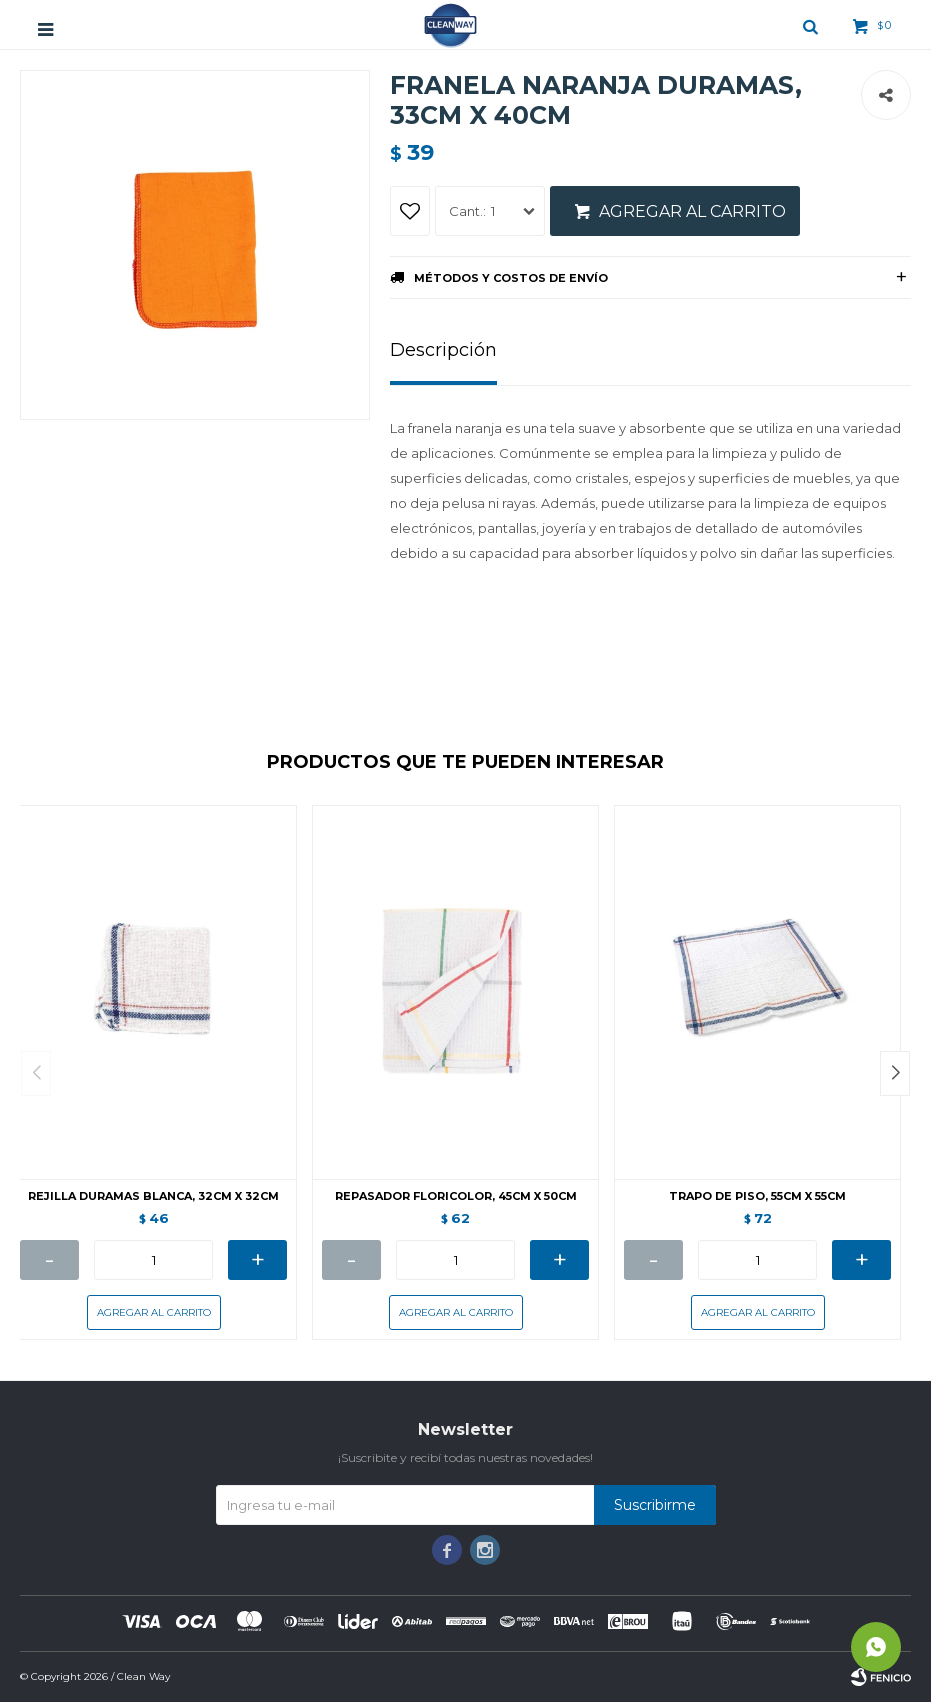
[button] (895, 1073)
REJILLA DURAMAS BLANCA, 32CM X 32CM (153, 1196)
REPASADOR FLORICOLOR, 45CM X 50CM (456, 1196)
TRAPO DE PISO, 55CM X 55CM (757, 1196)
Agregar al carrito (692, 211)
